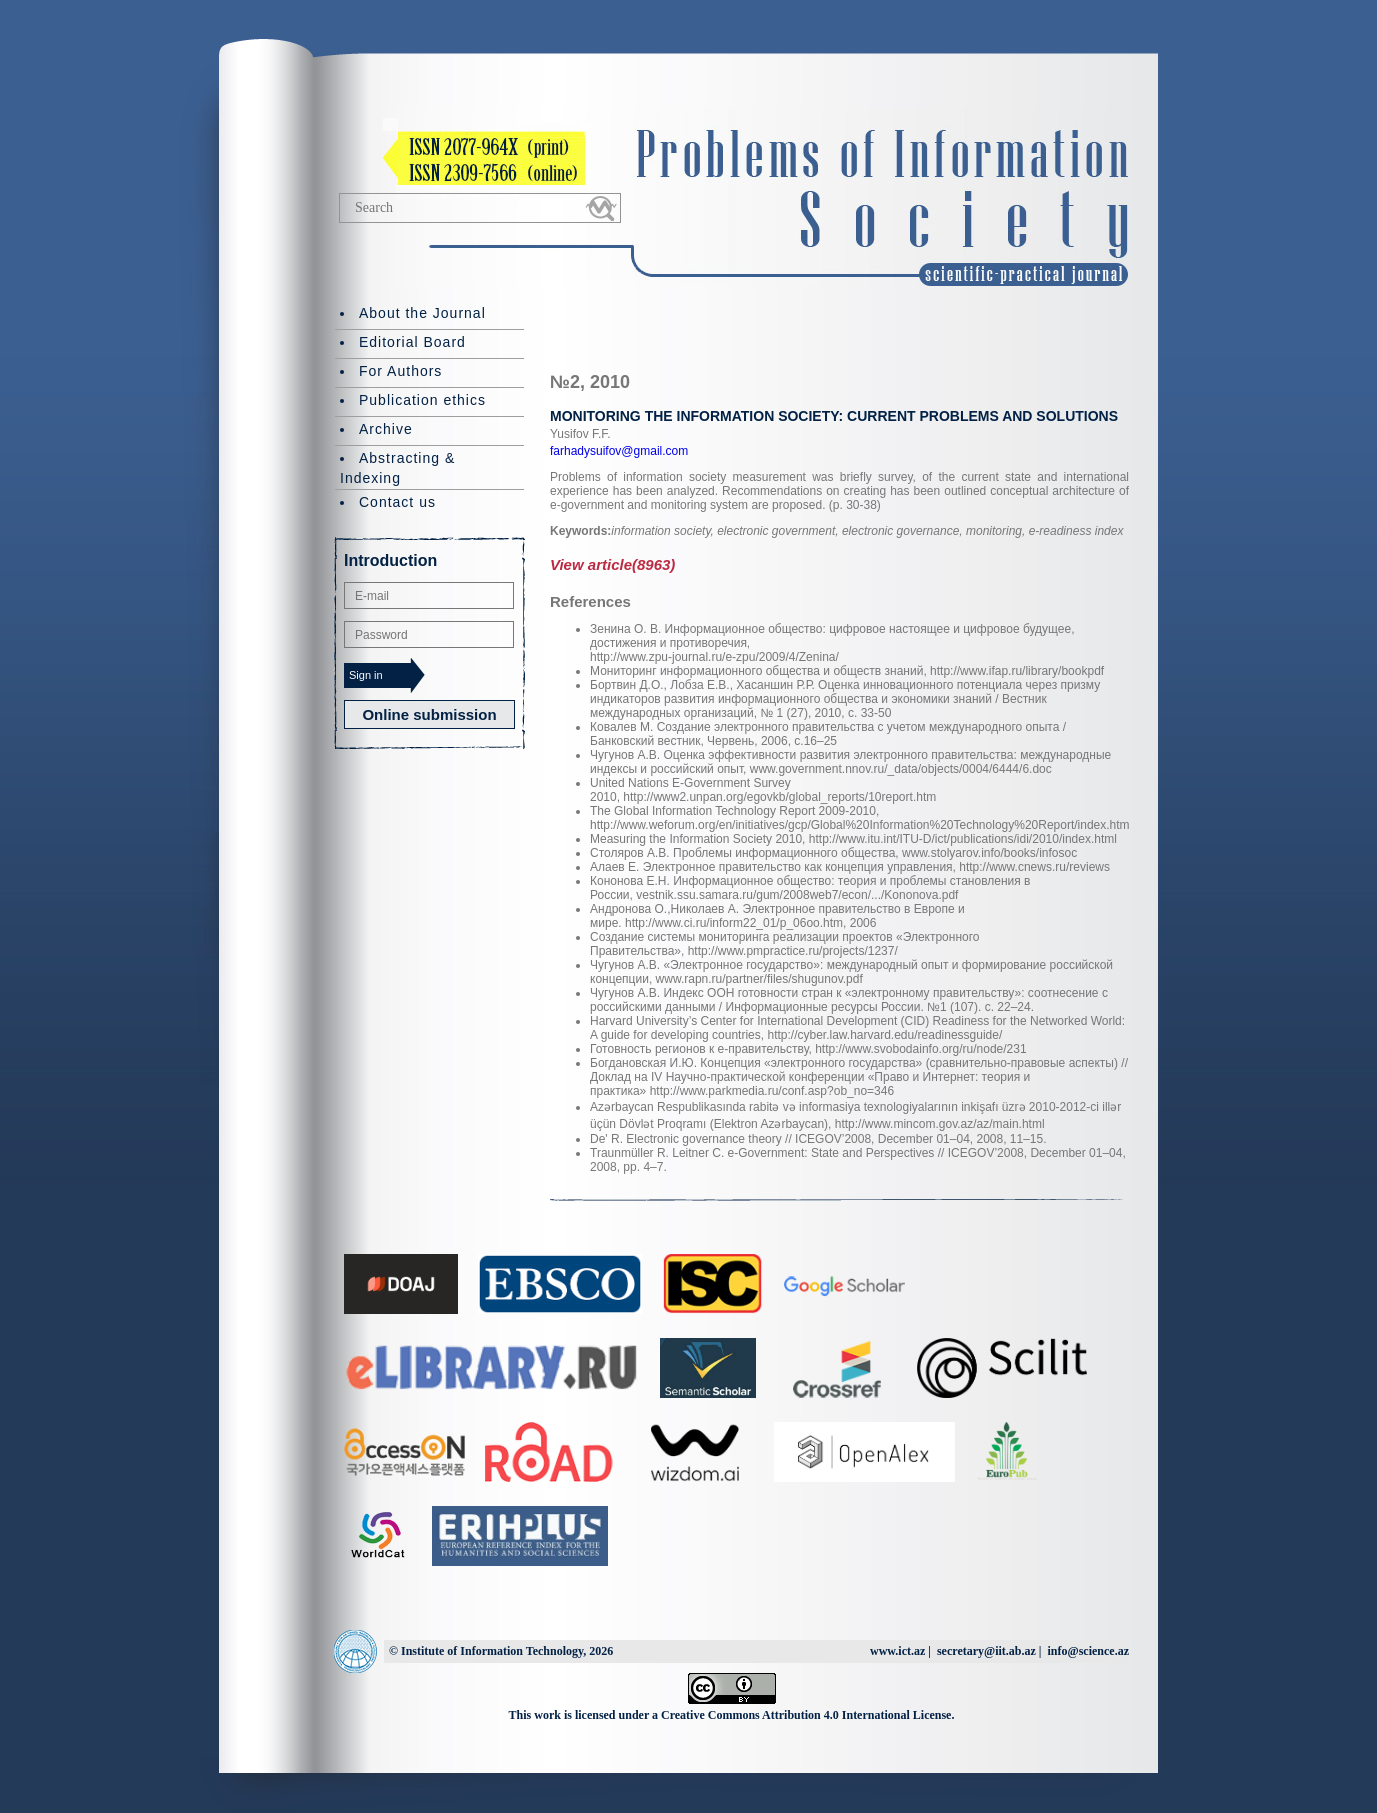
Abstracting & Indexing (397, 468)
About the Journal (422, 313)
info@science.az (1088, 1651)
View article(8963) (612, 564)
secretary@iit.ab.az (986, 1651)
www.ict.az (897, 1651)
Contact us (397, 502)
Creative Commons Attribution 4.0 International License (806, 1715)
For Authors (400, 371)
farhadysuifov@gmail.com (619, 451)
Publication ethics (422, 400)
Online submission (429, 714)
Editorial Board (412, 342)
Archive (386, 429)
